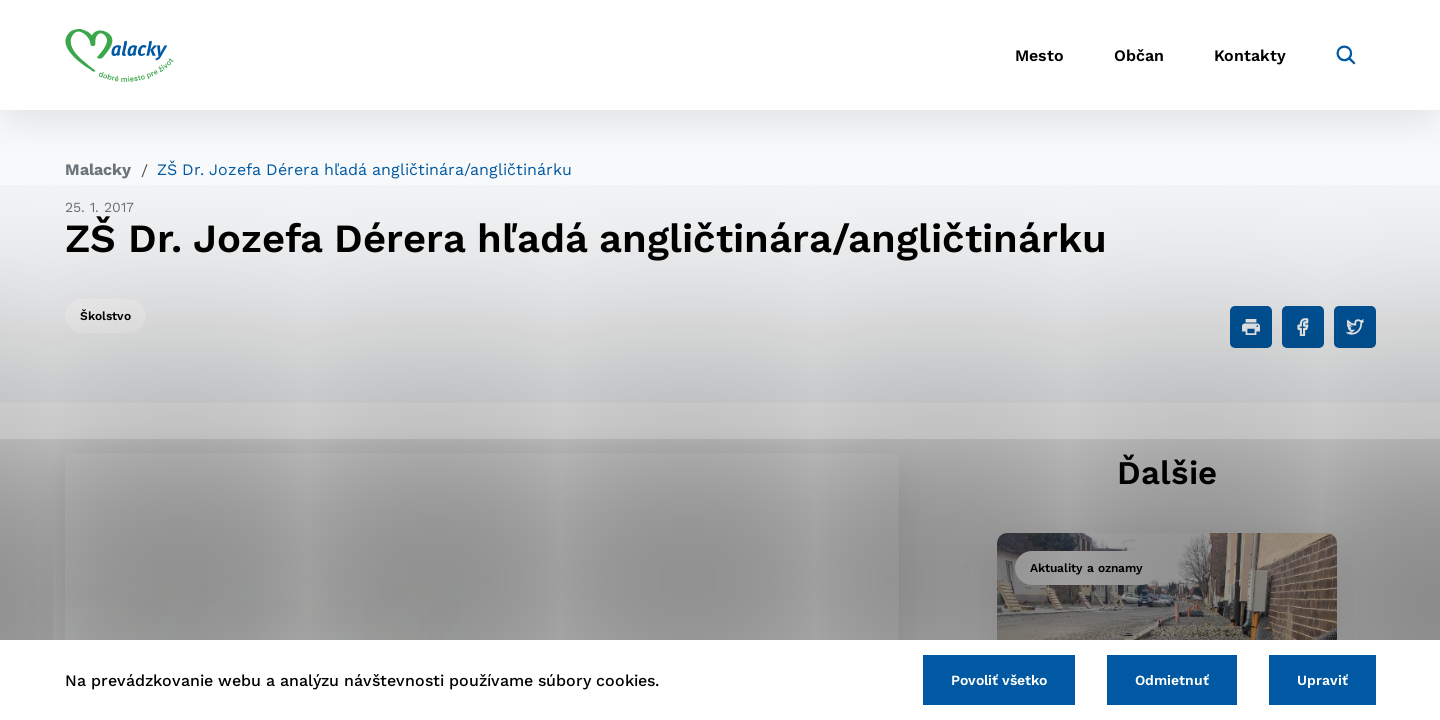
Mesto (1039, 55)
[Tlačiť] (1251, 327)
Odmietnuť (1172, 680)
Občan (1139, 55)
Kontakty (1250, 55)
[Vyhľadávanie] (1346, 55)
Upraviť (1322, 680)
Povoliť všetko (999, 680)
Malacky (98, 169)
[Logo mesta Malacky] (119, 55)
